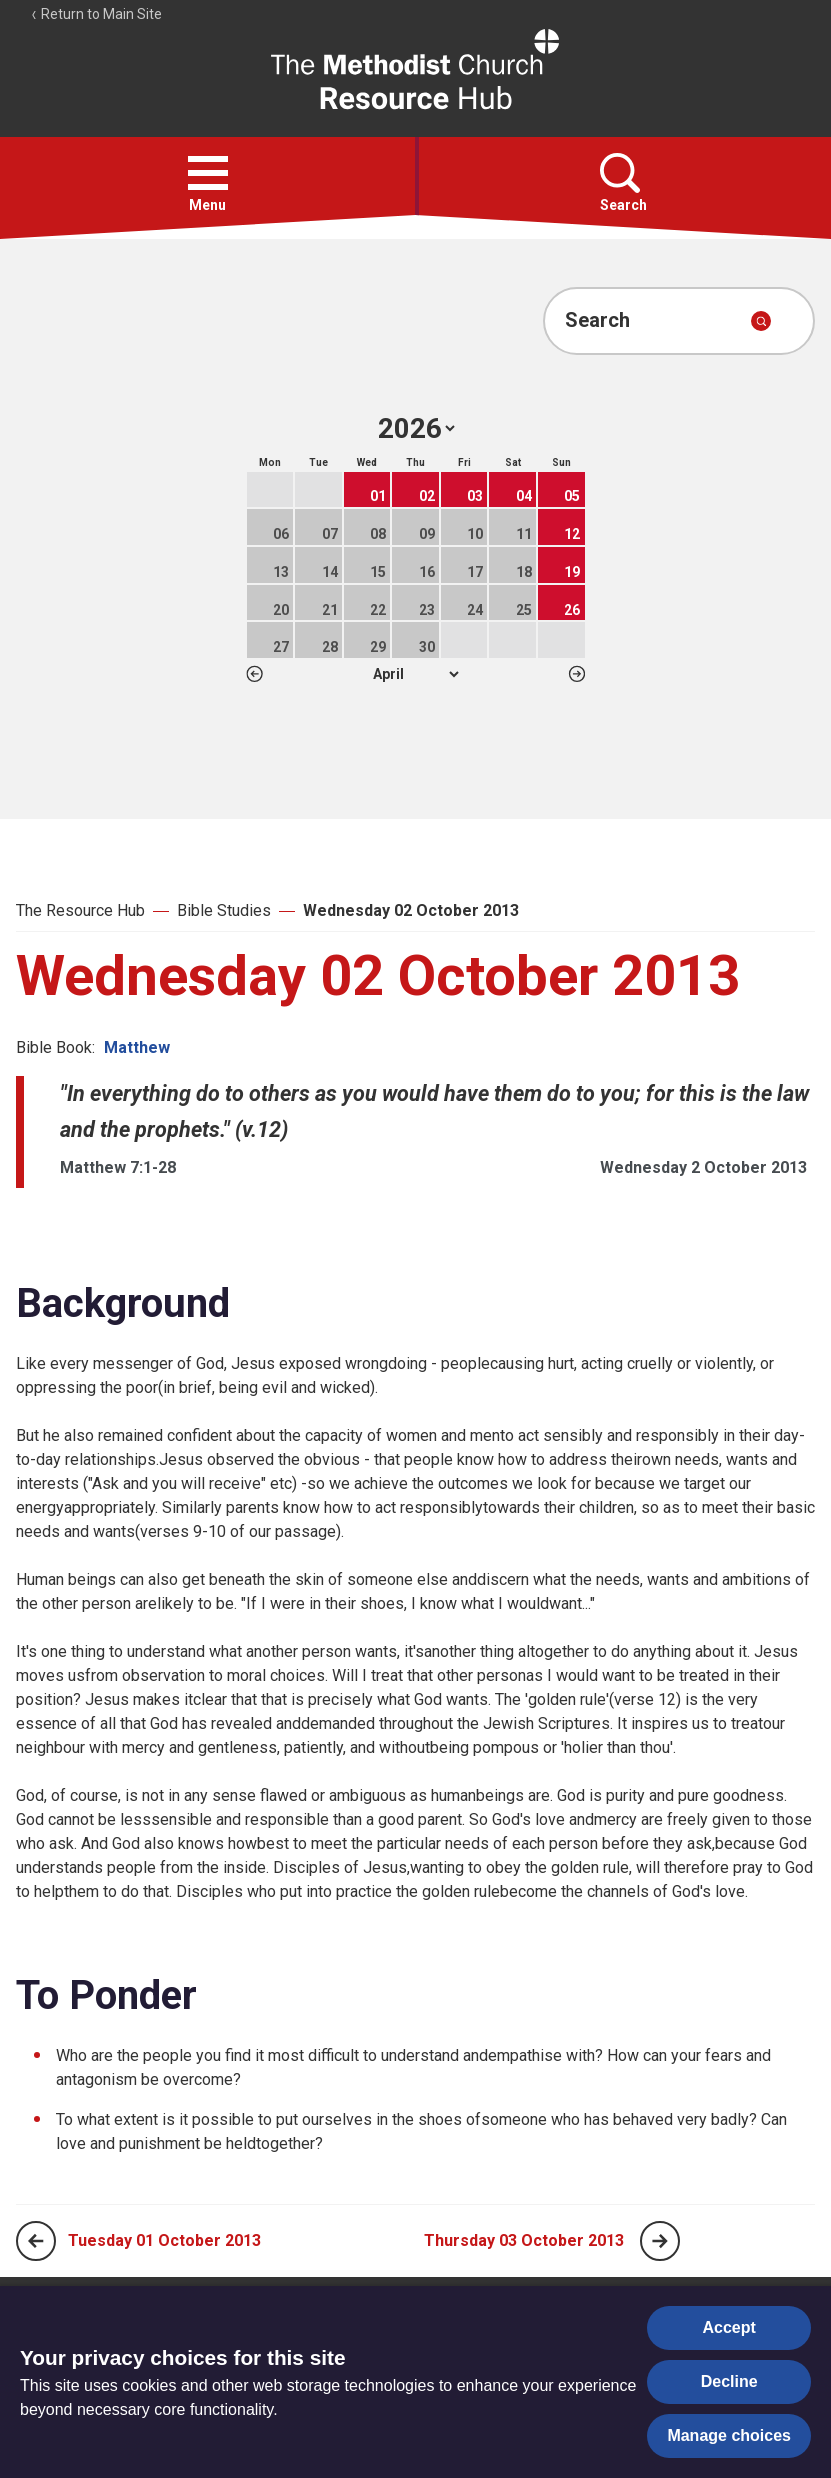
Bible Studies (224, 910)
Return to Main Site (96, 14)
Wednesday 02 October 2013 (411, 910)
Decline (729, 2381)
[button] (208, 173)
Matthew (137, 1047)
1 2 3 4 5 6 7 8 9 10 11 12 (415, 674)
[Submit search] (761, 321)
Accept (729, 2327)
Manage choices (729, 2435)
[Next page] (660, 2241)
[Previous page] (36, 2241)
